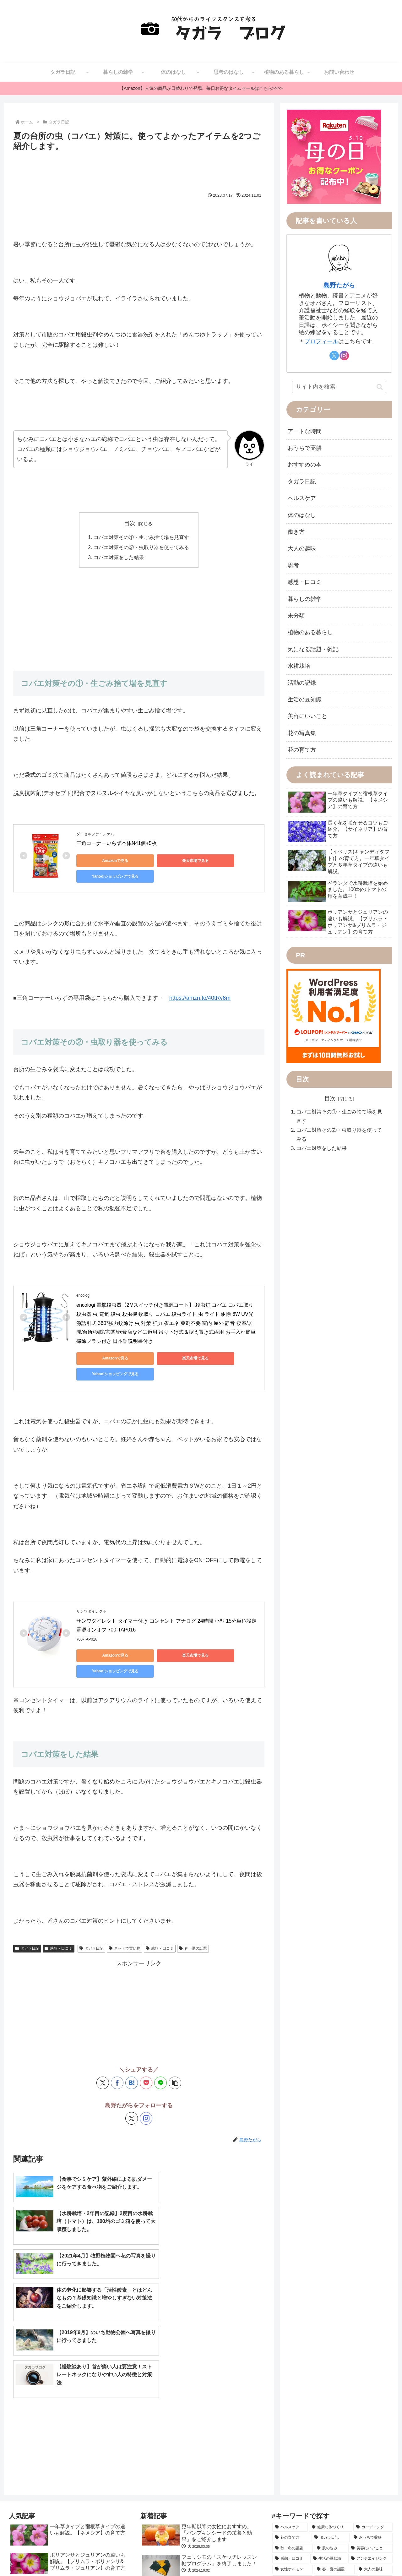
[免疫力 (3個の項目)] (347, 2494)
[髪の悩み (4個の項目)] (343, 2484)
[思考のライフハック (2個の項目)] (338, 2505)
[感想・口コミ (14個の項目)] (290, 2421)
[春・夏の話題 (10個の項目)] (334, 2431)
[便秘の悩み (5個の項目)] (348, 2473)
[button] (175, 2047)
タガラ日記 (27, 1912)
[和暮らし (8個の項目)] (376, 2442)
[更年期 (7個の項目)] (378, 2463)
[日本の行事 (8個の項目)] (342, 2452)
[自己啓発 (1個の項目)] (300, 2526)
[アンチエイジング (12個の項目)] (370, 2421)
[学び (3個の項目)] (305, 2505)
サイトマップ (245, 2556)
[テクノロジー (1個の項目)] (361, 2526)
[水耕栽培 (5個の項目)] (318, 2473)
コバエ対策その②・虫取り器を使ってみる (141, 548)
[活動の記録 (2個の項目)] (315, 2515)
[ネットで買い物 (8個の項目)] (336, 2442)
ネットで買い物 (124, 1912)
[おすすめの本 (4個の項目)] (289, 2484)
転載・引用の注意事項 (320, 2556)
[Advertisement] (138, 170)
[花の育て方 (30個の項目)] (291, 2399)
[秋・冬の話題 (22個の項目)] (292, 2410)
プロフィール (321, 341)
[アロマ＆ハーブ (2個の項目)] (350, 2515)
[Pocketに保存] (146, 2047)
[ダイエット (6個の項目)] (287, 2473)
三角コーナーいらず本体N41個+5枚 (116, 844)
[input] (339, 387)
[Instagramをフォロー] (146, 2083)
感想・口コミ (59, 1912)
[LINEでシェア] (160, 2047)
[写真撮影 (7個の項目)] (377, 2452)
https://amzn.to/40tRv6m (200, 994)
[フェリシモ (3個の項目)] (377, 2494)
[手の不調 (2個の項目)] (285, 2515)
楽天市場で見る (164, 861)
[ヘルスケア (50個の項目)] (290, 2389)
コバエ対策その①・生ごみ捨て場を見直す (141, 537)
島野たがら (339, 285)
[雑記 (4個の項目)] (318, 2484)
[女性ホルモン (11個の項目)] (292, 2431)
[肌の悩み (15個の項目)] (330, 2410)
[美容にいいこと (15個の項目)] (370, 2410)
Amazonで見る (105, 861)
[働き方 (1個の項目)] (381, 2515)
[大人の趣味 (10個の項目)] (374, 2431)
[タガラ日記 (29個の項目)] (331, 2399)
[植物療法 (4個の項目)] (379, 2473)
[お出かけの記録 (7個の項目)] (340, 2463)
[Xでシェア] (102, 2047)
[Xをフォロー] (131, 2083)
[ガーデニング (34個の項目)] (373, 2389)
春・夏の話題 (193, 1912)
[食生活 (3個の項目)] (321, 2494)
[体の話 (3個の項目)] (283, 2505)
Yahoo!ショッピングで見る (224, 861)
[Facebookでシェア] (117, 2047)
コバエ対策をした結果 (119, 558)
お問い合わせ (278, 2556)
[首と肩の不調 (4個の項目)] (290, 2494)
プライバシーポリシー (370, 2556)
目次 (129, 523)
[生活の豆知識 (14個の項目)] (328, 2421)
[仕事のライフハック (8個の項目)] (297, 2452)
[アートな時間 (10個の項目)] (292, 2442)
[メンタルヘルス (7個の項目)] (294, 2463)
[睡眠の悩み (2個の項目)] (377, 2505)
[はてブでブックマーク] (131, 2047)
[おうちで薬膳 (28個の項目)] (372, 2399)
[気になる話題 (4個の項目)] (375, 2484)
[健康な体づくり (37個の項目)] (330, 2389)
